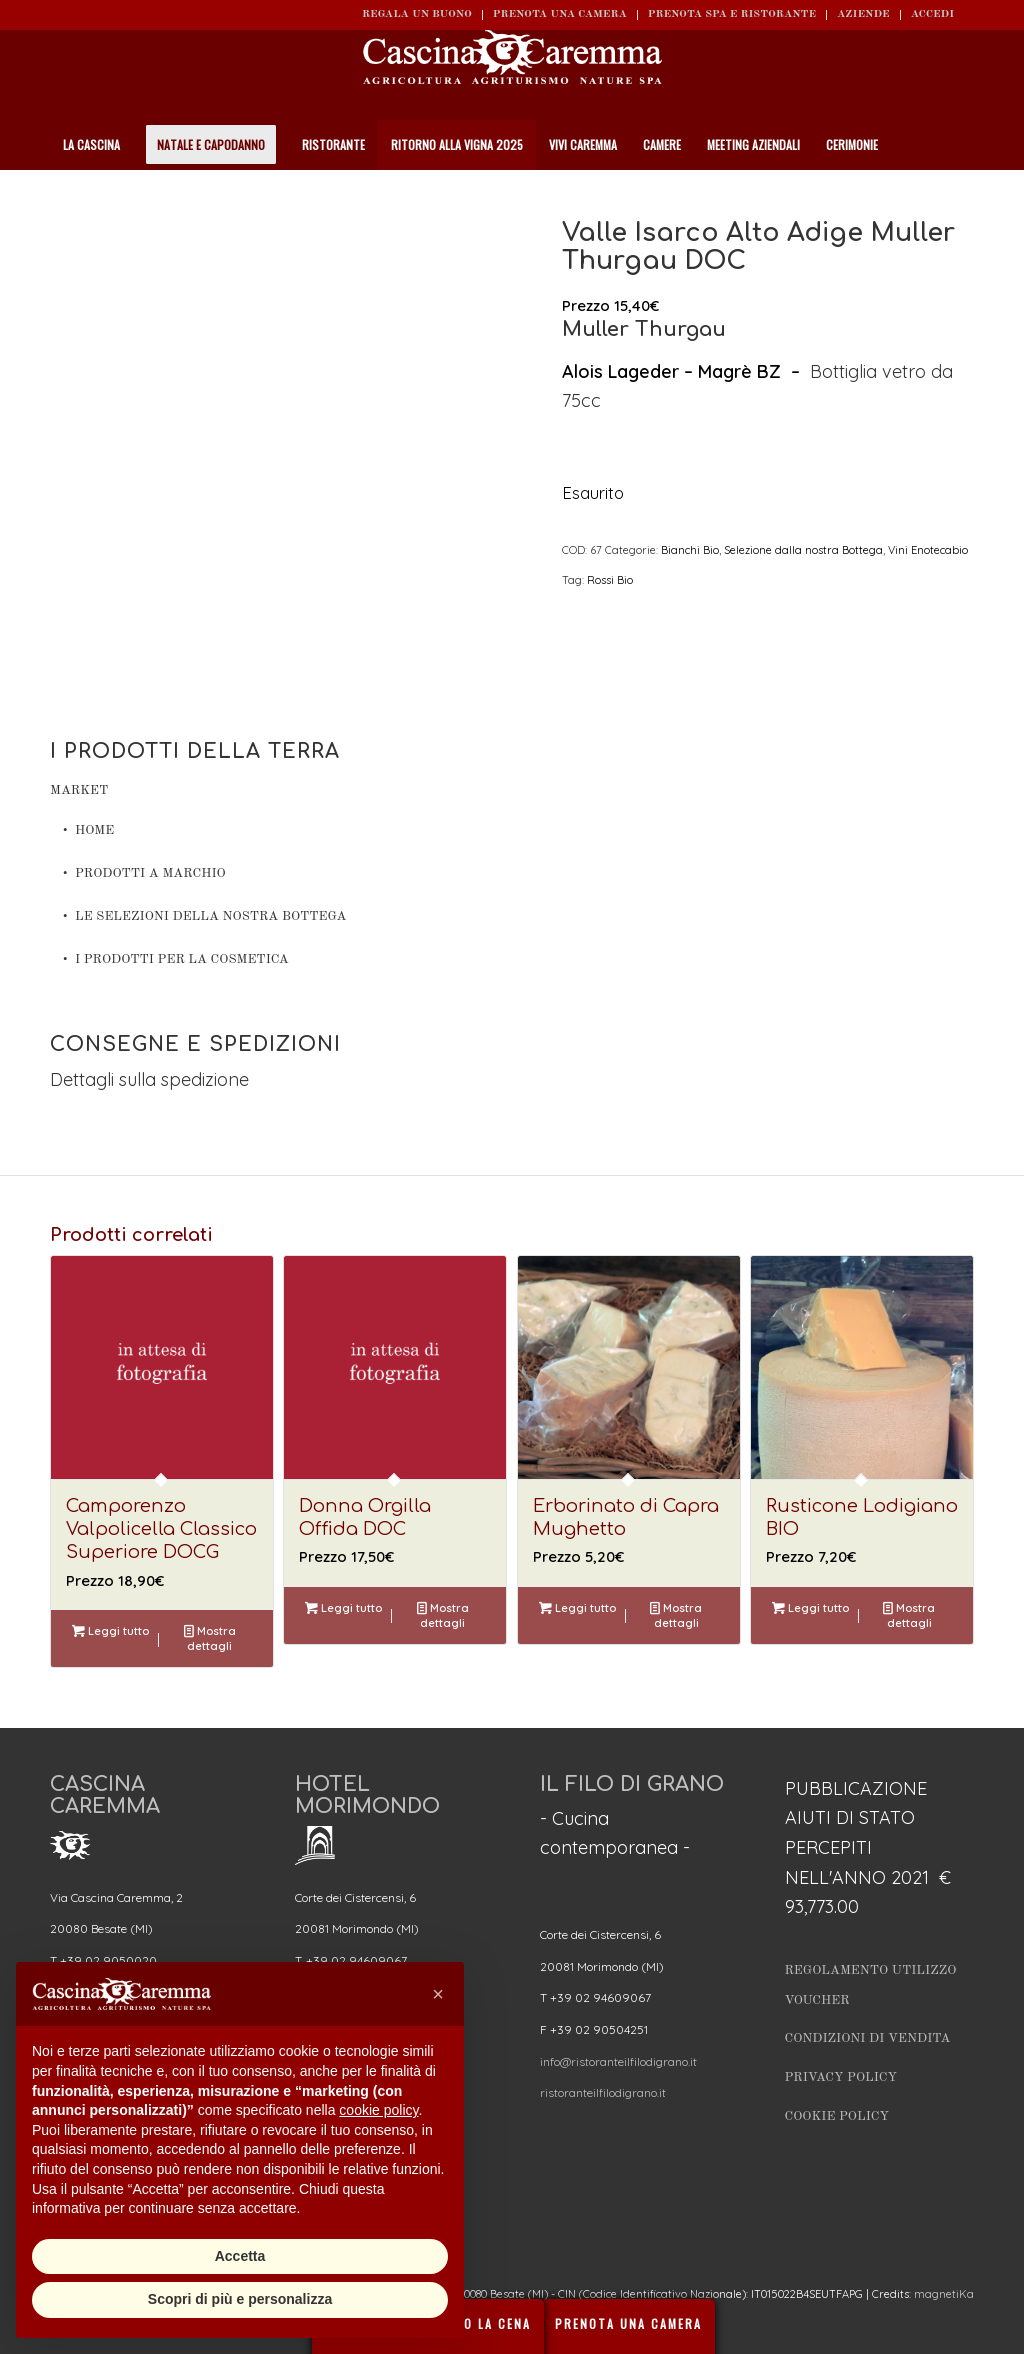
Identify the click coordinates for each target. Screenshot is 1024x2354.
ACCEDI (932, 14)
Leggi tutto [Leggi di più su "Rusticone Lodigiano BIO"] (810, 1608)
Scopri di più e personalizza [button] (240, 2299)
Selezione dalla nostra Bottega (803, 550)
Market (79, 790)
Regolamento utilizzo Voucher (871, 1985)
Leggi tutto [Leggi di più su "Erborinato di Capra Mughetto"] (577, 1608)
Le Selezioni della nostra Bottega (210, 916)
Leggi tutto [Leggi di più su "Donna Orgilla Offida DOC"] (343, 1608)
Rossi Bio (610, 580)
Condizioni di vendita (868, 2038)
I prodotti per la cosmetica (182, 959)
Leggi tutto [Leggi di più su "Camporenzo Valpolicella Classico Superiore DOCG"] (110, 1631)
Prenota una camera (560, 14)
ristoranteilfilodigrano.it (603, 2092)
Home (94, 830)
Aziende (863, 14)
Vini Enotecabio (928, 550)
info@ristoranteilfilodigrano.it (618, 2061)
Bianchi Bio (690, 550)
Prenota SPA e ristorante (732, 14)
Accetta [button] (240, 2256)
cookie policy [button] (378, 2110)
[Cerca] (963, 195)
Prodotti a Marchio (150, 873)
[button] (438, 1994)
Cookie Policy (837, 2116)
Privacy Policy (841, 2077)
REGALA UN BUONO (417, 14)
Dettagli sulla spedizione (149, 1079)
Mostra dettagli (210, 1637)
